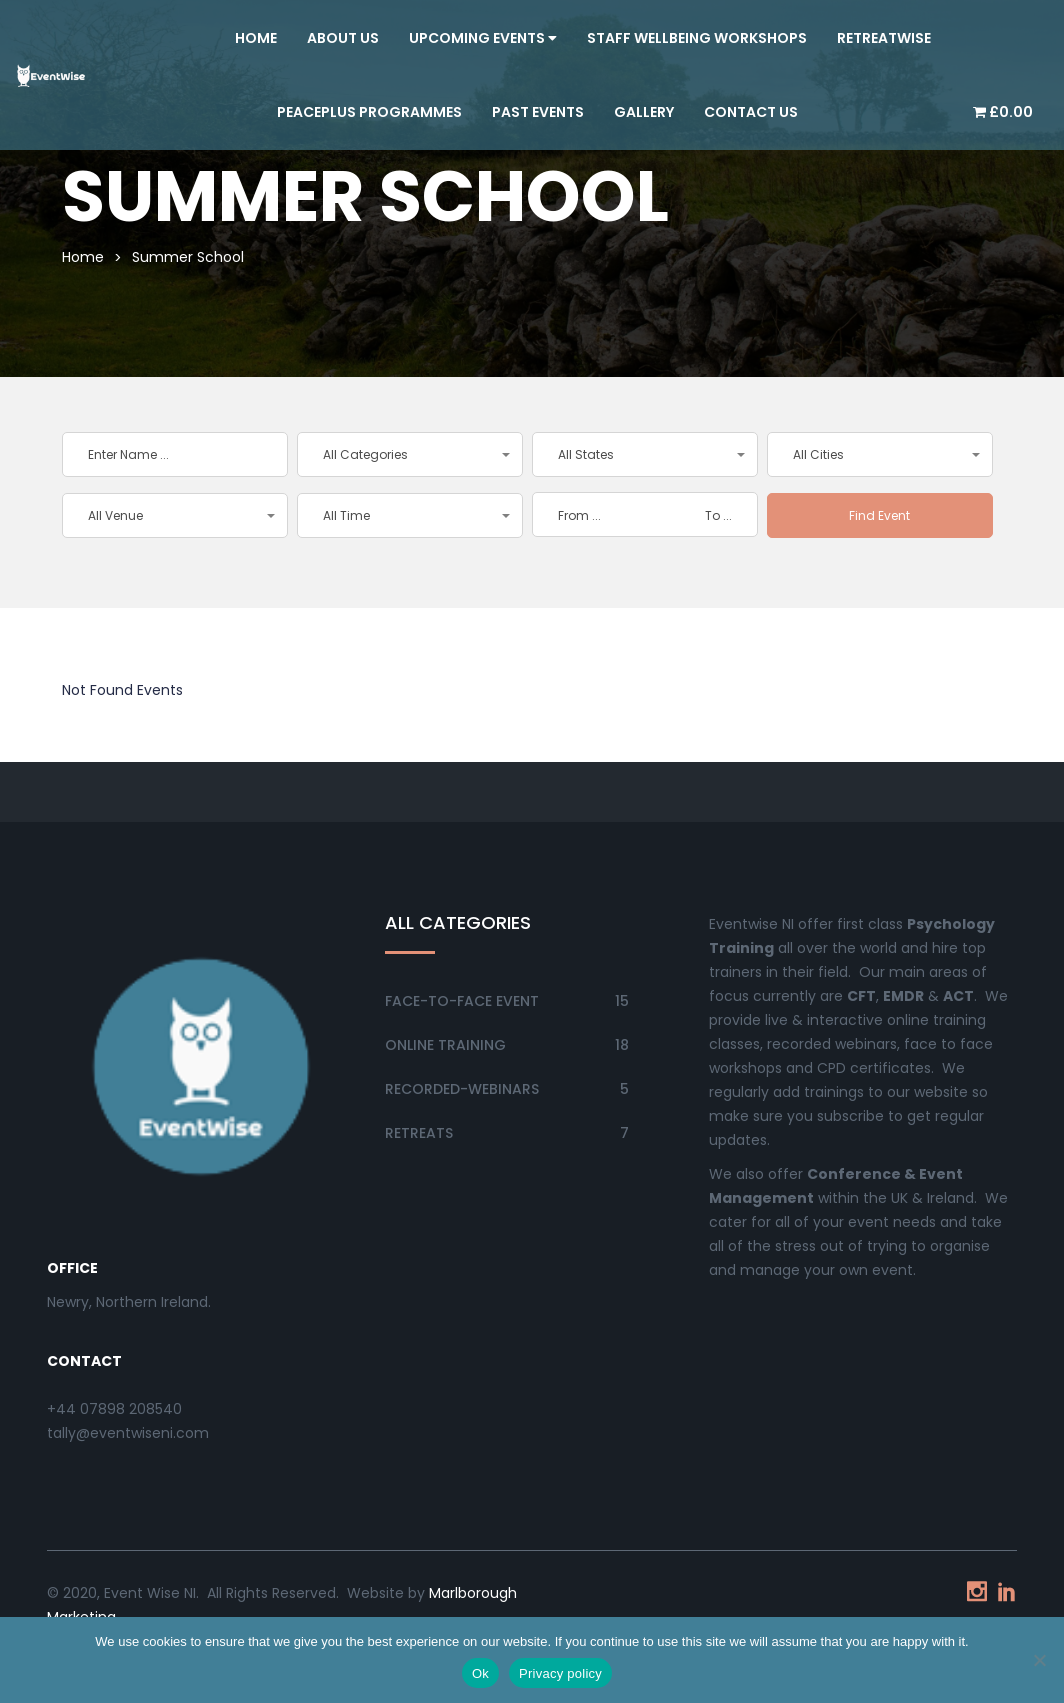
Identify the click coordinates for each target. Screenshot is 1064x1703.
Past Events (538, 112)
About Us (343, 38)
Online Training (445, 1045)
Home (256, 38)
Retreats (419, 1133)
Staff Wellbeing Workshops (697, 38)
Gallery (644, 112)
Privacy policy (560, 1673)
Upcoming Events (483, 38)
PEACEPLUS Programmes (369, 112)
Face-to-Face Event (462, 1001)
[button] (410, 454)
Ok (480, 1673)
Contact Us (751, 112)
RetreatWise (884, 38)
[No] (1039, 1660)
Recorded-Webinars (462, 1089)
